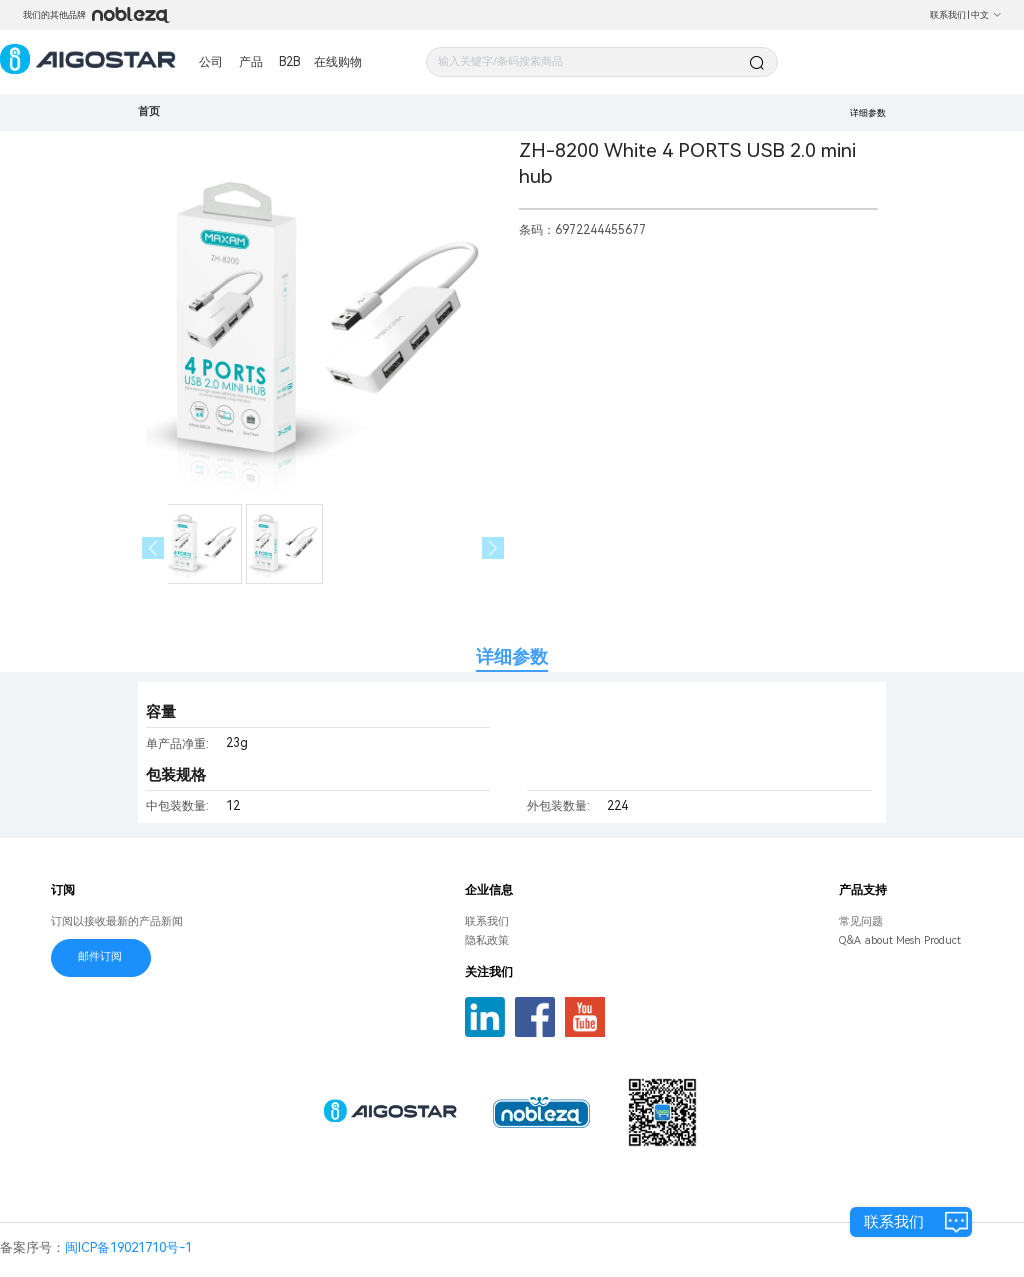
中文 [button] (986, 15)
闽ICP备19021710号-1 (128, 1247)
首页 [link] (149, 111)
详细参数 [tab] (512, 656)
